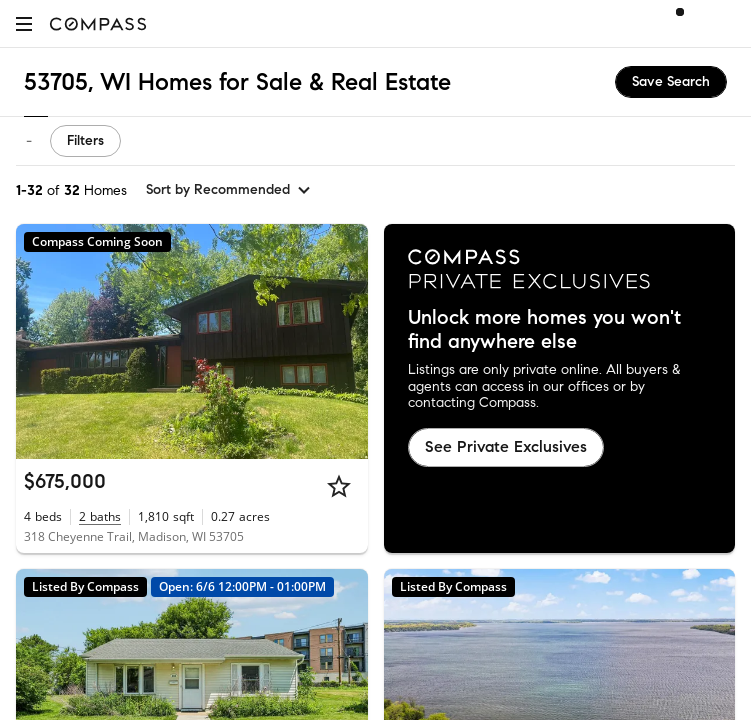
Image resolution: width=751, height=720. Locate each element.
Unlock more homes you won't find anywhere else (544, 330)
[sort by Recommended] (229, 190)
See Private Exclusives (506, 446)
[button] (24, 23)
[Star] (339, 486)
